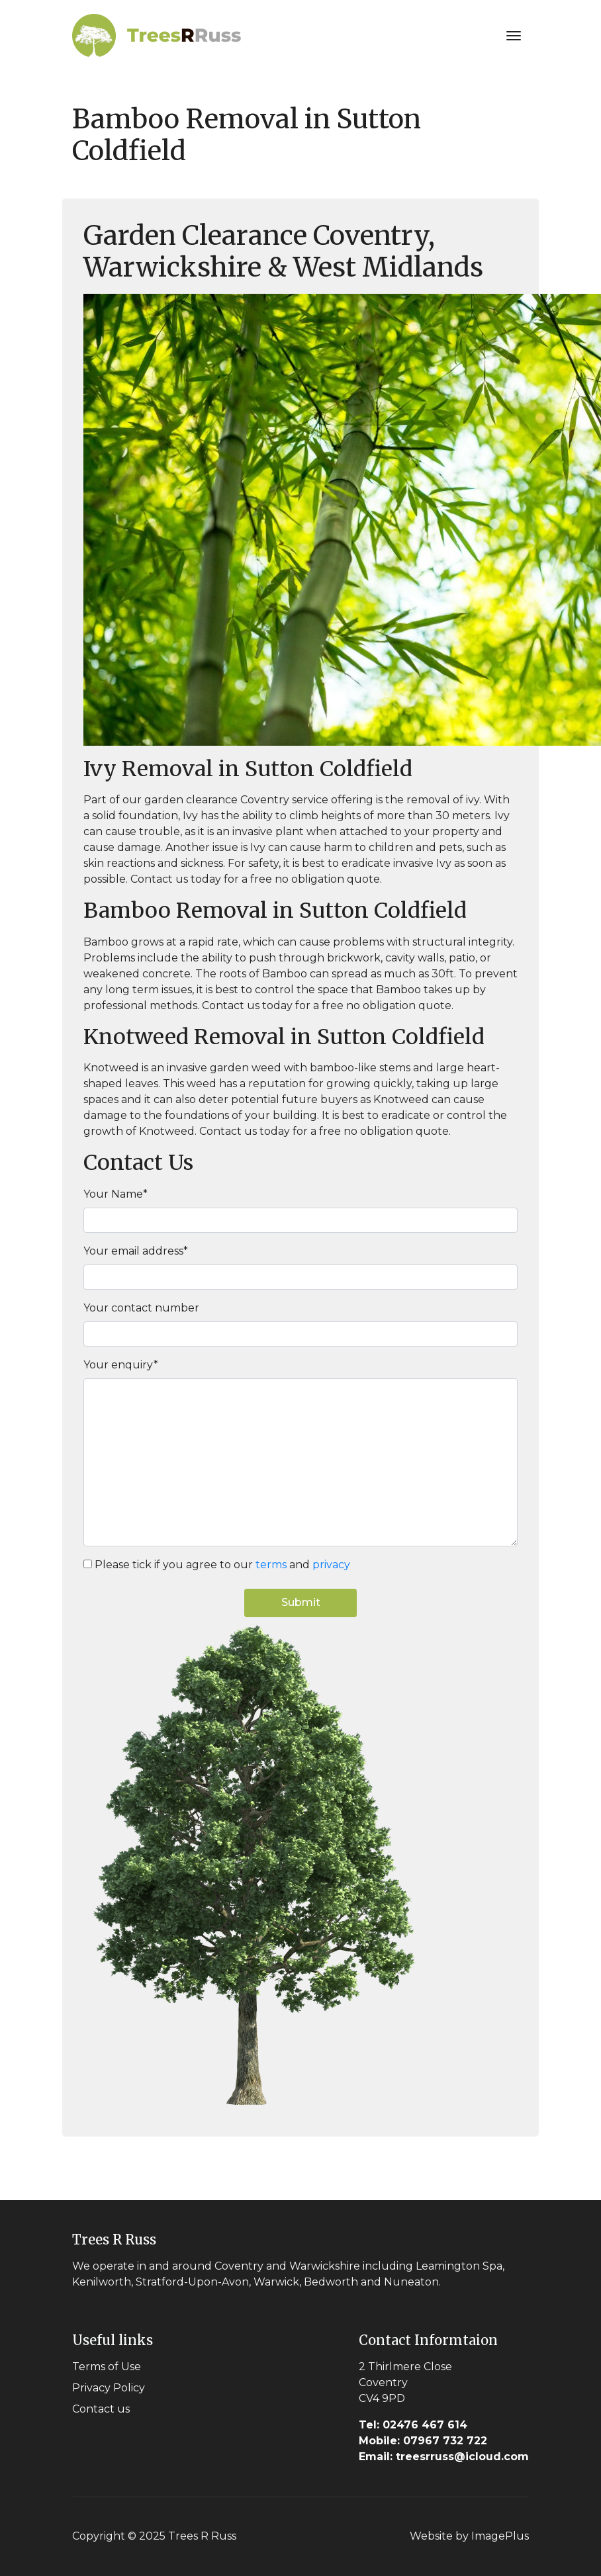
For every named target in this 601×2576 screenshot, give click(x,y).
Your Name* (115, 1194)
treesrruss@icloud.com (444, 2456)
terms (271, 1564)
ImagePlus (500, 2536)
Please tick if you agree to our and (222, 1564)
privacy (331, 1564)
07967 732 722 (423, 2440)
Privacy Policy (108, 2387)
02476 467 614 (413, 2425)
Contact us (101, 2409)
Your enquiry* (120, 1364)
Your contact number (141, 1308)
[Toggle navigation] (513, 36)
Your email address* (135, 1251)
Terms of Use (106, 2366)
